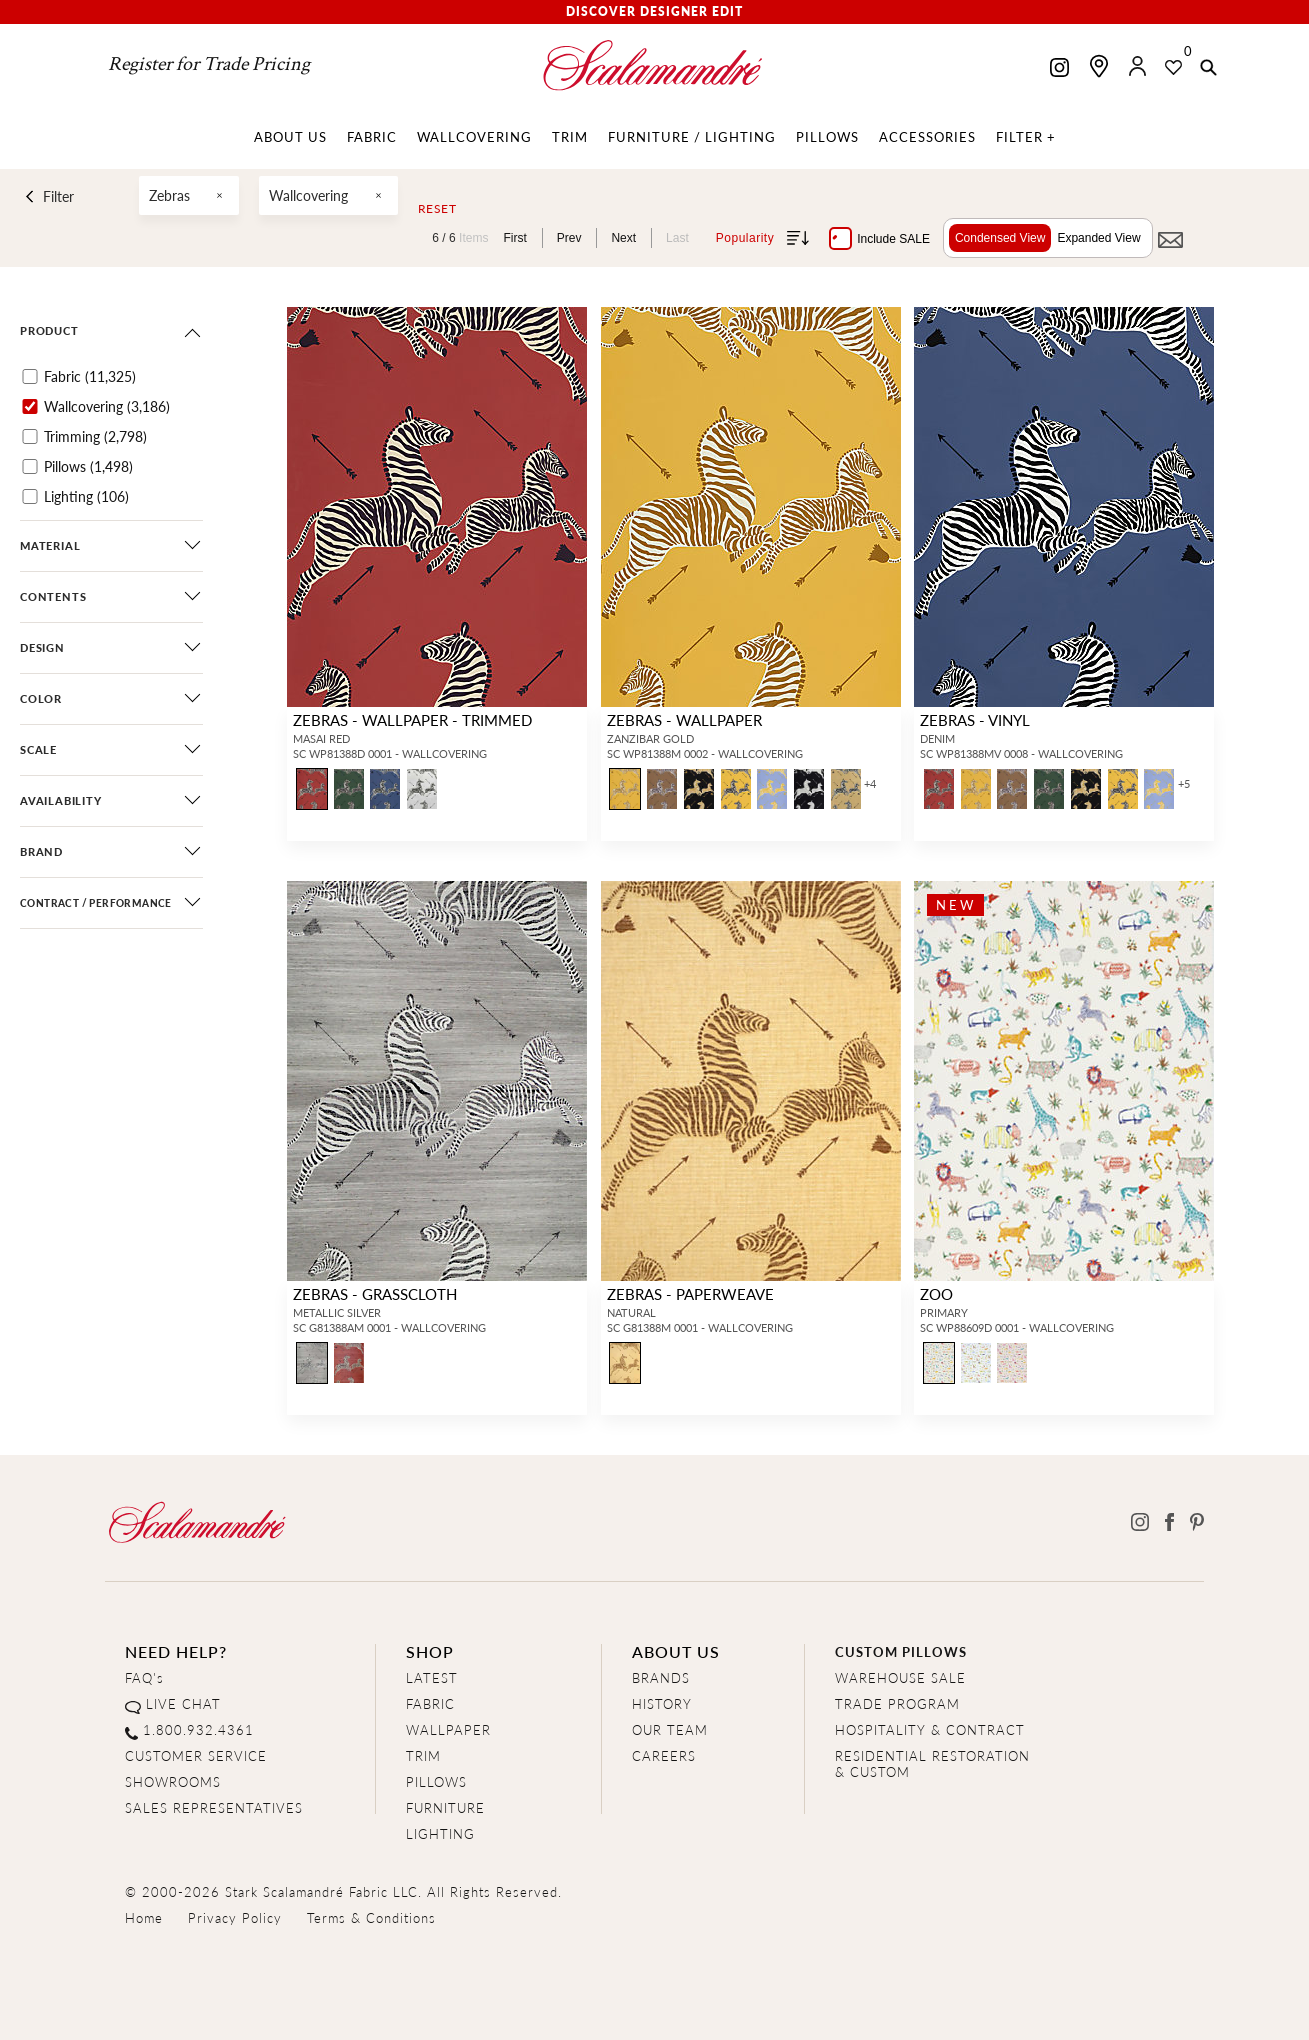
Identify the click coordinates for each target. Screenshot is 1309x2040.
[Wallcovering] (30, 406)
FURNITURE (445, 1807)
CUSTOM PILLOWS (901, 1651)
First (514, 238)
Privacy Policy (235, 1917)
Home (144, 1917)
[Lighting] (30, 496)
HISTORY (662, 1703)
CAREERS (664, 1755)
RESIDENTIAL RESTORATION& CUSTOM (932, 1763)
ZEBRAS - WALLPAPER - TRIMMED (412, 719)
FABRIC (430, 1703)
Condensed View (1000, 238)
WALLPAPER (448, 1729)
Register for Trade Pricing (209, 64)
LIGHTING (440, 1833)
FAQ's (144, 1677)
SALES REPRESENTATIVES (214, 1807)
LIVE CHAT (183, 1703)
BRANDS (661, 1677)
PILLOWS (436, 1781)
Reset (437, 209)
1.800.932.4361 (198, 1729)
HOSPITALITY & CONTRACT (930, 1729)
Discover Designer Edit (654, 11)
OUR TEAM (670, 1729)
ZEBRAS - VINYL (975, 719)
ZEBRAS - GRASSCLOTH (375, 1293)
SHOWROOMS (173, 1781)
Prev (569, 238)
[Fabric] (30, 376)
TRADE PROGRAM (897, 1703)
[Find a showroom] (1099, 66)
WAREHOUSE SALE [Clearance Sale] (900, 1677)
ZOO (936, 1293)
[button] (1208, 69)
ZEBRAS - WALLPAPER (684, 719)
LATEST (432, 1677)
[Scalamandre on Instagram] (1059, 69)
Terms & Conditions (371, 1917)
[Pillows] (30, 466)
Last (677, 238)
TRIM (423, 1755)
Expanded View (1098, 238)
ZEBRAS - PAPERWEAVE (690, 1293)
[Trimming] (30, 436)
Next (623, 238)
